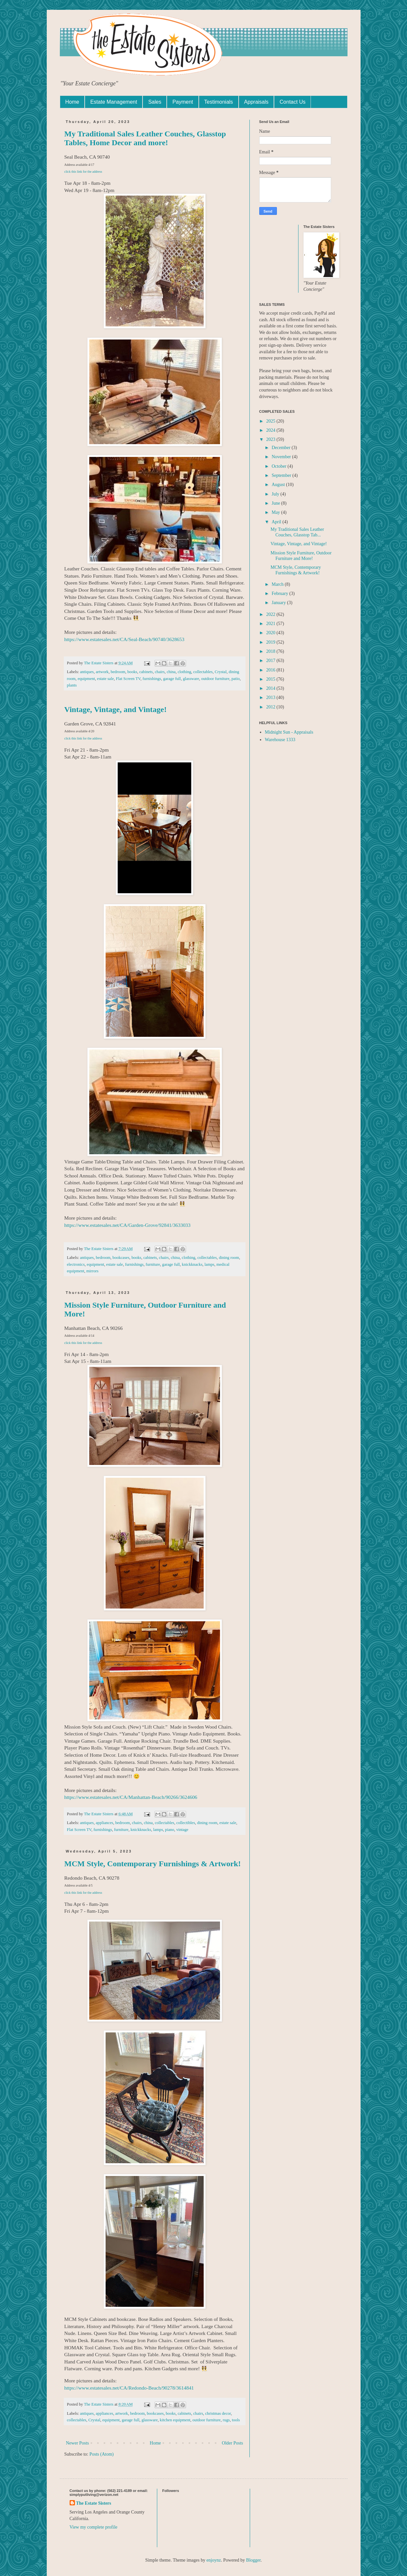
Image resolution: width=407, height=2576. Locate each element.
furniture (152, 1264)
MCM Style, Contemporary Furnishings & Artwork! (152, 1863)
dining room (229, 1257)
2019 (271, 642)
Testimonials (218, 102)
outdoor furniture (215, 678)
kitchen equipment (175, 2420)
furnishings (152, 678)
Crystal (221, 672)
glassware (191, 678)
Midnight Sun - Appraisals (289, 732)
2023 (271, 439)
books (132, 672)
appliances (104, 1822)
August (279, 484)
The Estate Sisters (93, 2503)
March (278, 584)
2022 (271, 614)
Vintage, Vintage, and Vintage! (115, 709)
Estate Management (113, 102)
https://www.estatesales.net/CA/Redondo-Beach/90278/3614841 (129, 2388)
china (171, 672)
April (277, 521)
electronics (76, 1264)
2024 (271, 430)
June (276, 503)
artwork (102, 672)
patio (235, 678)
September (282, 475)
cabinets (146, 672)
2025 (271, 421)
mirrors (92, 1271)
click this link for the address (83, 171)
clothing (184, 672)
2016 (271, 670)
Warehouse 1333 (280, 739)
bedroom (117, 672)
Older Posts (232, 2443)
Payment (182, 102)
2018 (271, 651)
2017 (271, 660)
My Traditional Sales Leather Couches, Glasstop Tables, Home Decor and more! (145, 138)
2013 (271, 697)
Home (72, 102)
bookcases (120, 1257)
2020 (271, 632)
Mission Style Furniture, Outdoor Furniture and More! (300, 555)
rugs (226, 2420)
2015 (271, 679)
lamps (209, 1264)
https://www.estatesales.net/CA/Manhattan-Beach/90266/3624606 (130, 1797)
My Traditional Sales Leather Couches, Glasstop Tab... (297, 532)
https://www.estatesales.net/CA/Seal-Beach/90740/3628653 (124, 639)
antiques (87, 672)
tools (236, 2420)
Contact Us (292, 102)
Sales (154, 102)
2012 (271, 707)
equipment (86, 678)
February (280, 593)
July (276, 494)
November (282, 456)
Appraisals (256, 102)
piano (169, 1829)
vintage (182, 1829)
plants (72, 685)
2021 (271, 623)
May (276, 512)
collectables (202, 672)
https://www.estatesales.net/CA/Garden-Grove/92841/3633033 (127, 1225)
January (279, 602)
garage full (172, 678)
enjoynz (213, 2560)
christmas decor (218, 2413)
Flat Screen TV (128, 678)
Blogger (253, 2560)
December (282, 447)
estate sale (105, 678)
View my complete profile (94, 2527)
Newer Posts (77, 2443)
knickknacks (192, 1264)
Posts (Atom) (102, 2454)
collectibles (185, 1822)
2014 (271, 688)
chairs (160, 672)
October (280, 466)
